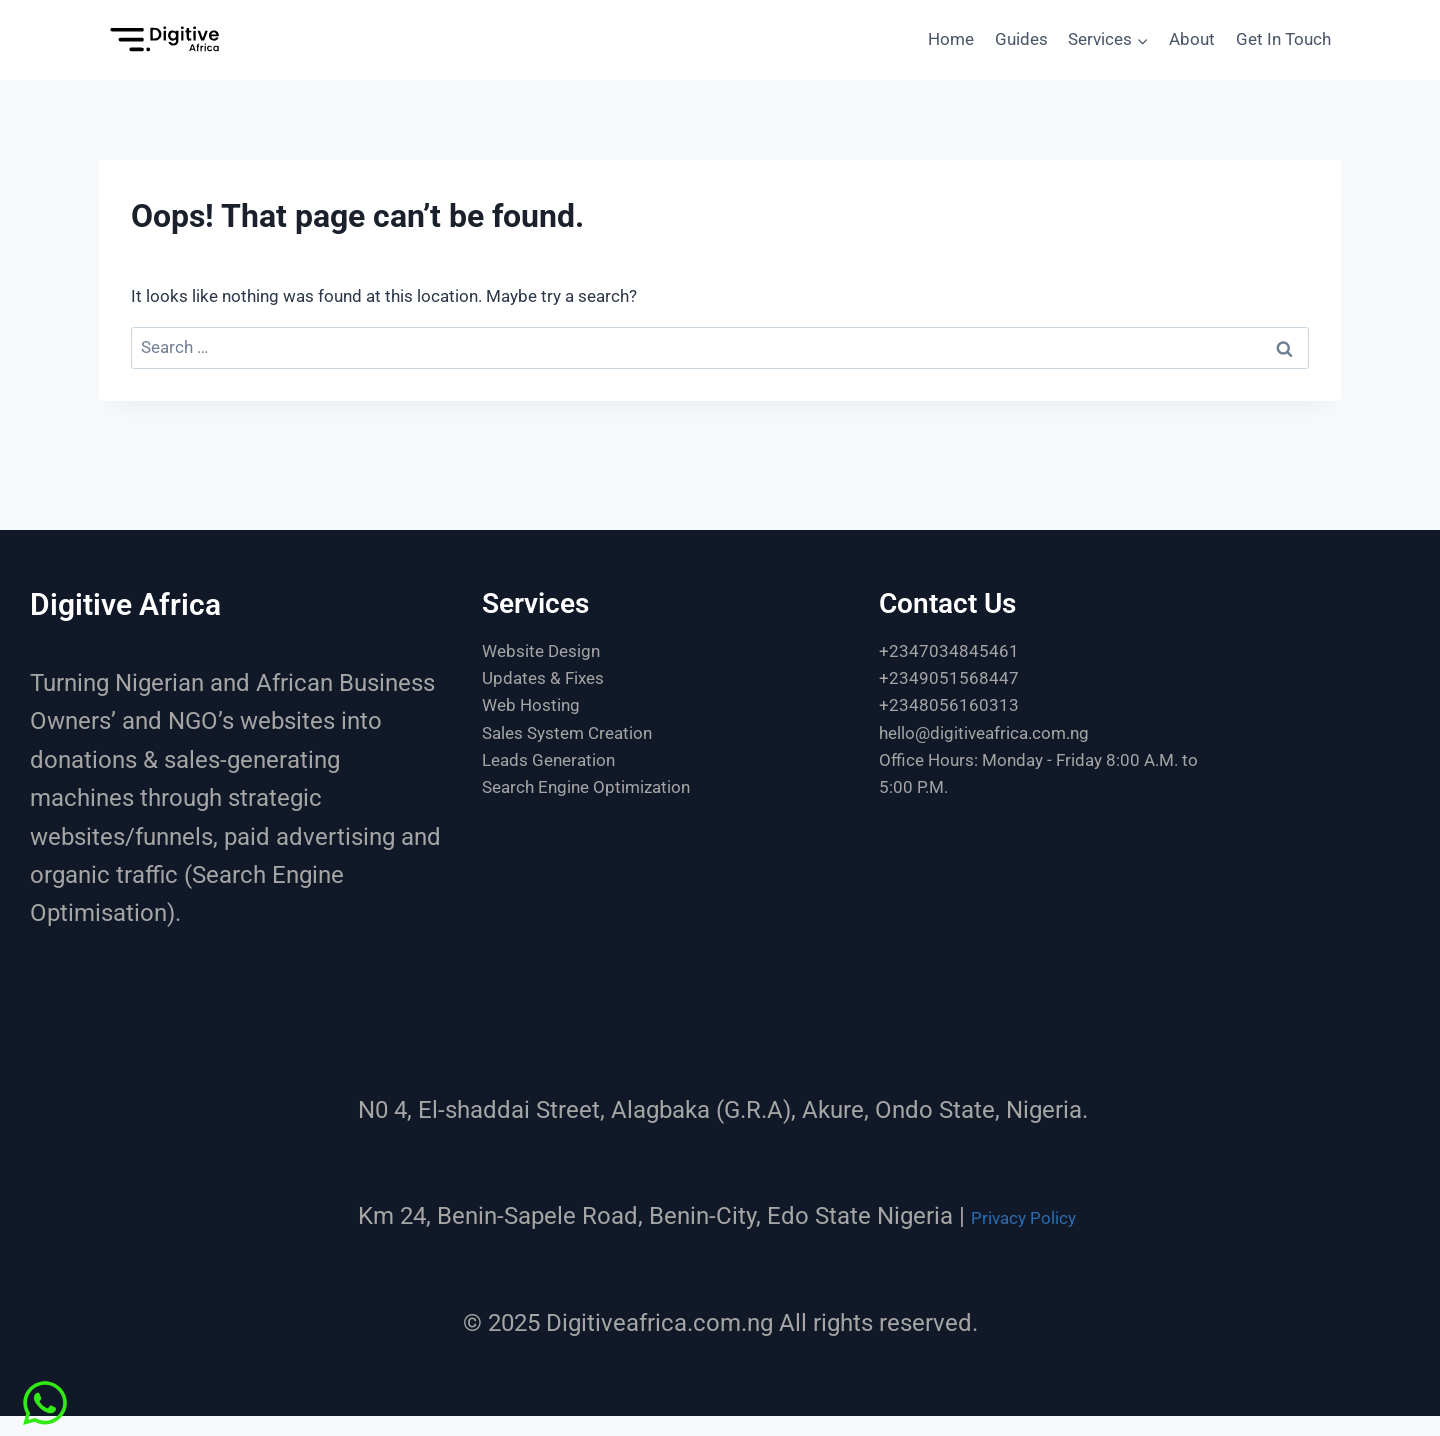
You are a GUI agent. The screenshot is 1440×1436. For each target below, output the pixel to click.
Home (951, 39)
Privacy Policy (1023, 1216)
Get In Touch (1283, 39)
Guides (1021, 39)
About (1192, 39)
